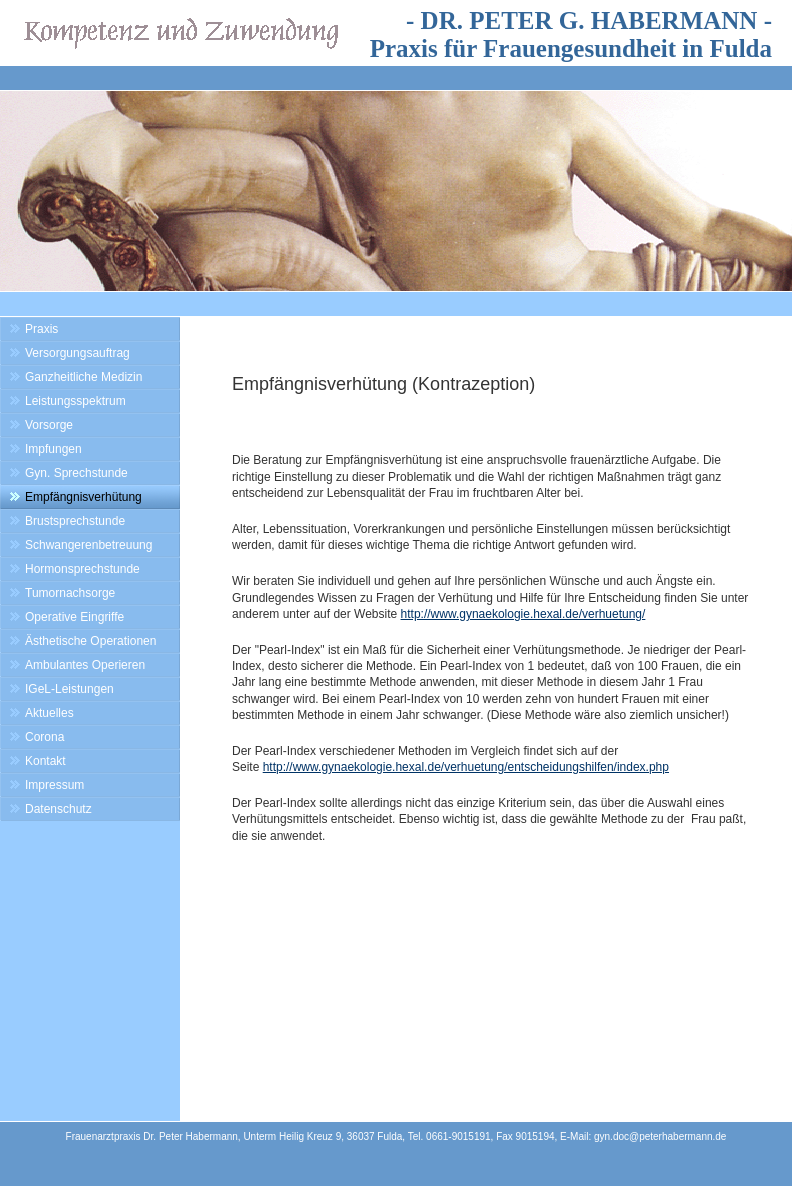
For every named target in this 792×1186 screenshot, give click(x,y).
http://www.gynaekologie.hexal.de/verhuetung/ (523, 614)
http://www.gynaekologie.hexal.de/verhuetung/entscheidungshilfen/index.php (466, 767)
